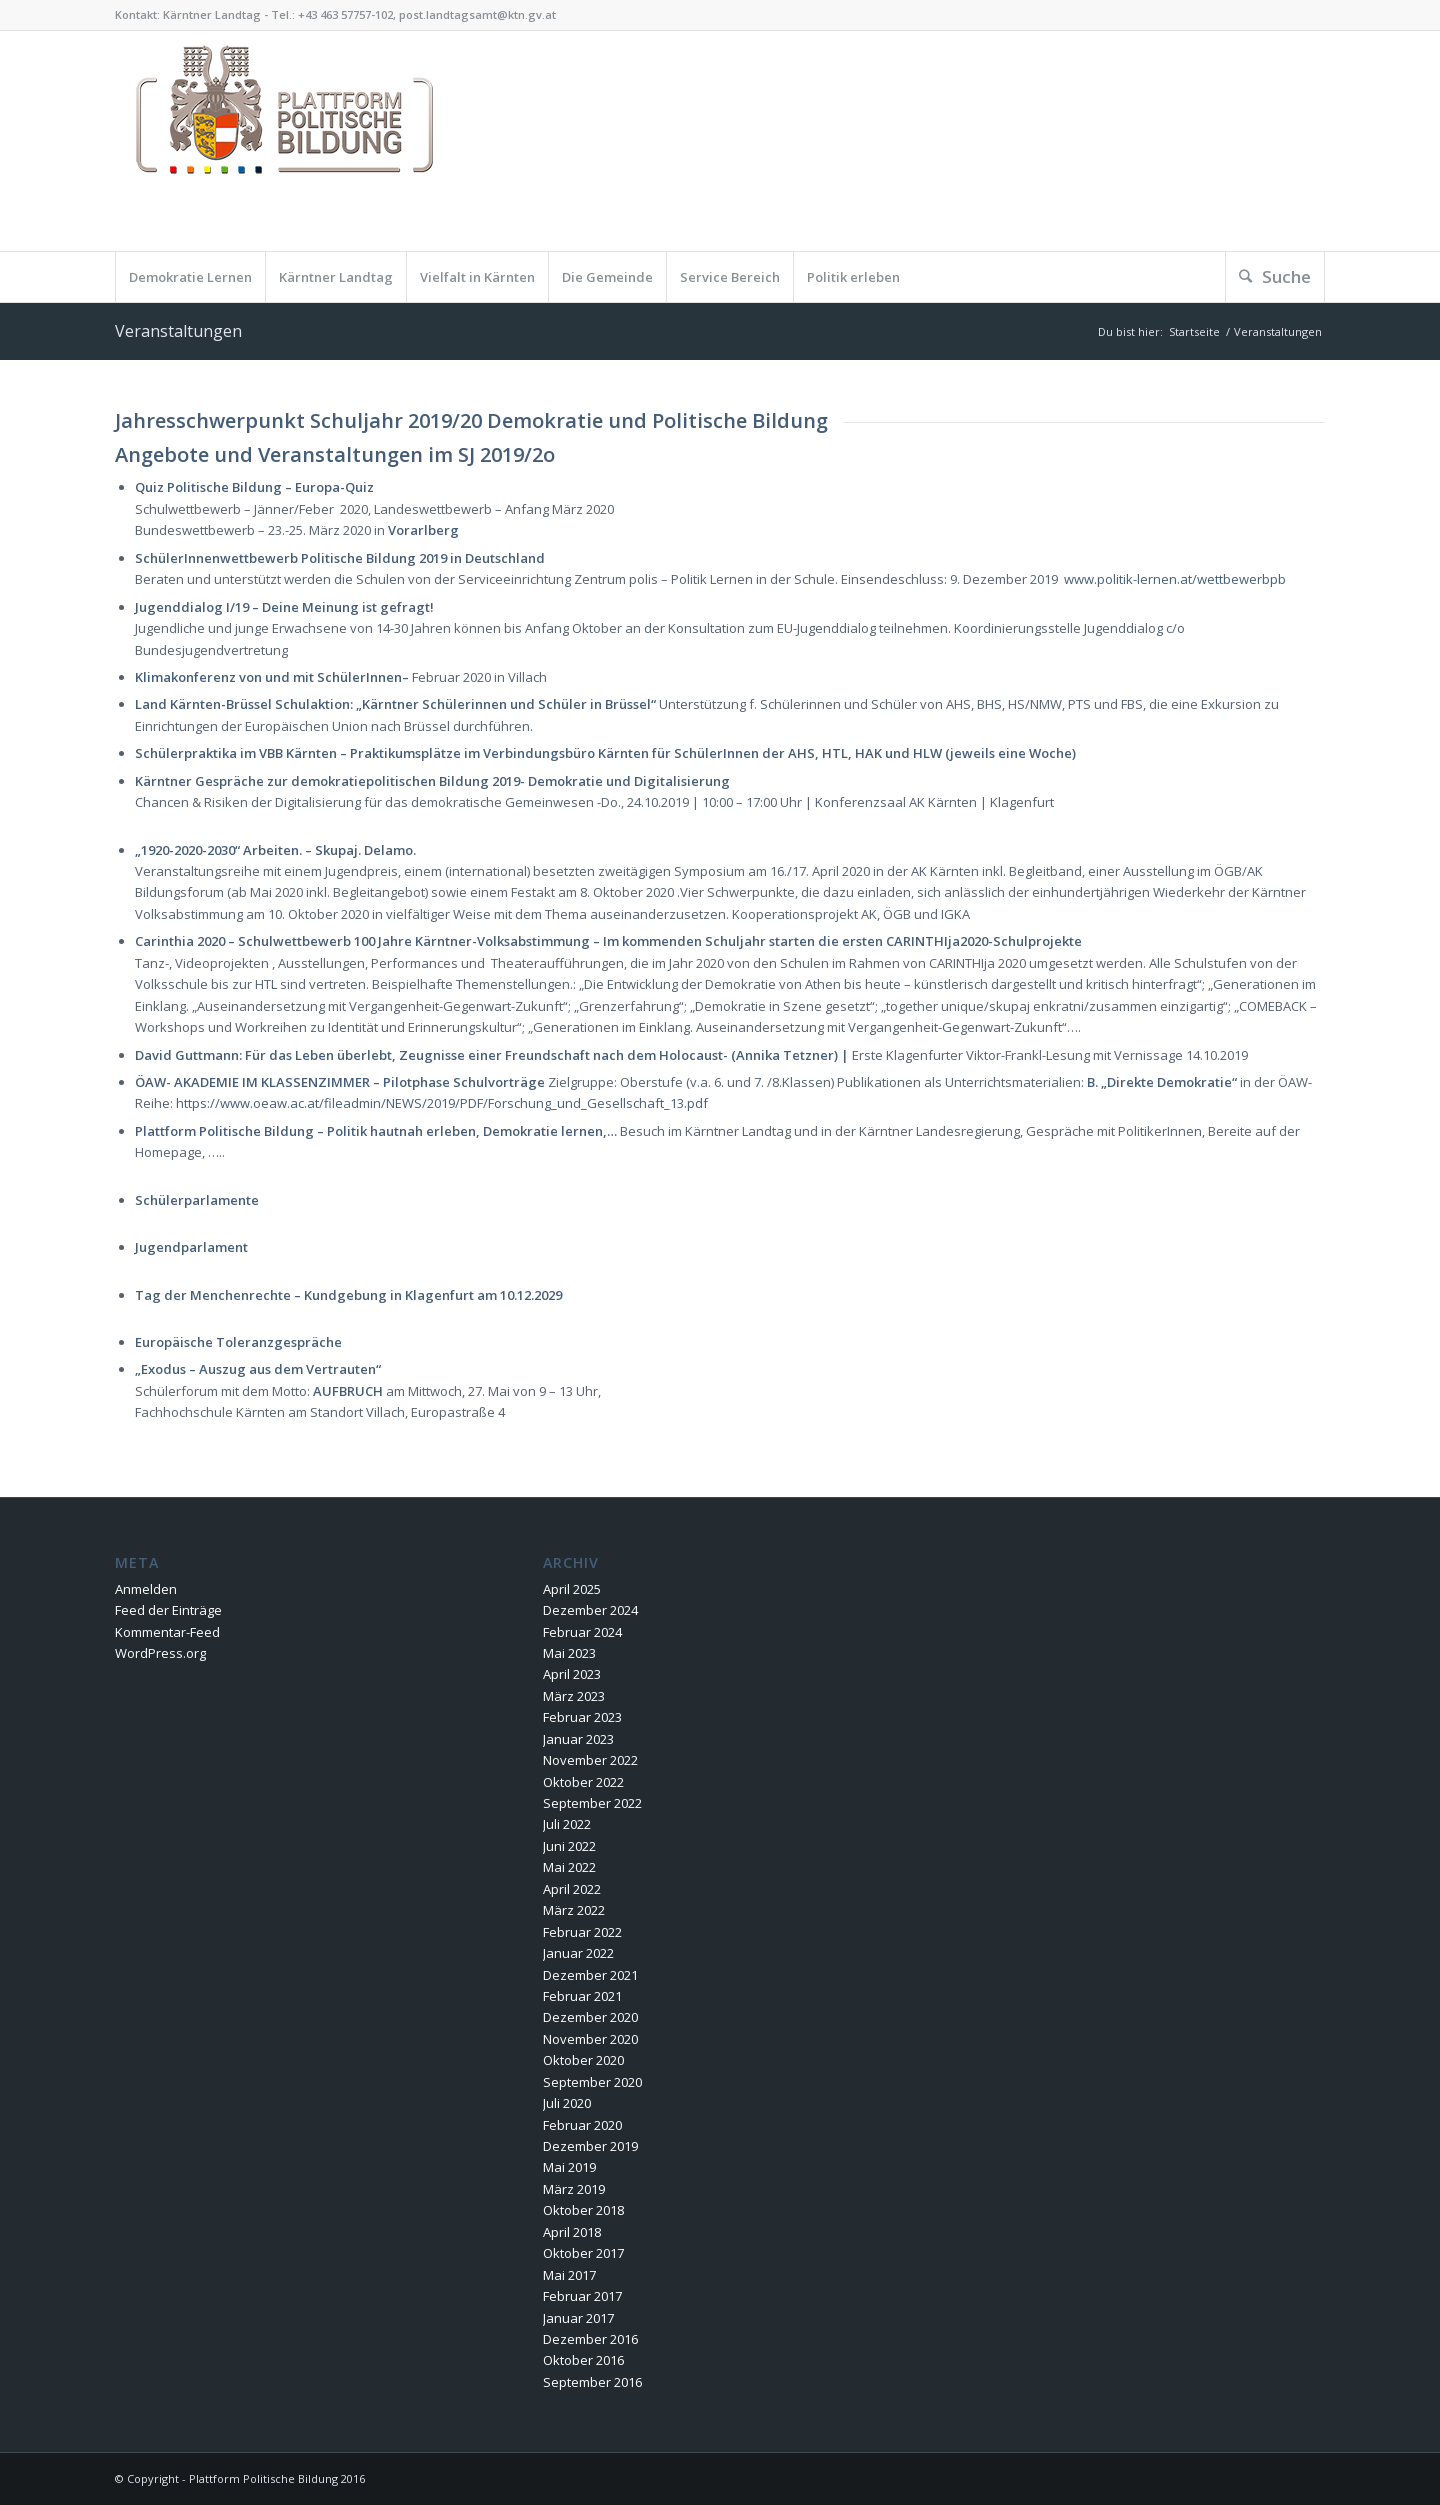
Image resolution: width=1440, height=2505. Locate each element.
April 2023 (572, 1674)
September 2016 (592, 2382)
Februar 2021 (582, 1996)
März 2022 (574, 1910)
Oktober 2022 (583, 1782)
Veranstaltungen (178, 331)
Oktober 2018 (583, 2210)
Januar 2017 (578, 2318)
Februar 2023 (582, 1717)
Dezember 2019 (590, 2146)
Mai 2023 (569, 1653)
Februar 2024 (582, 1632)
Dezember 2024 (590, 1610)
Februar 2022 (582, 1932)
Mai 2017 (569, 2275)
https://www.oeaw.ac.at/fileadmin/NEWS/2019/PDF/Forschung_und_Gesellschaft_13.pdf (442, 1103)
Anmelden (146, 1589)
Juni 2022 (569, 1846)
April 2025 (572, 1589)
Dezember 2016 (590, 2339)
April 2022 (572, 1889)
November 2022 (590, 1760)
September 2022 (592, 1803)
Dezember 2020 (590, 2017)
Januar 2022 (578, 1953)
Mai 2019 (569, 2167)
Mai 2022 (569, 1867)
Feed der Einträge (168, 1610)
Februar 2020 (582, 2125)
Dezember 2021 (590, 1975)
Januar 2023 (578, 1739)
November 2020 (590, 2039)
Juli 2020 (567, 2103)
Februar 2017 (582, 2296)
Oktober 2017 (583, 2253)
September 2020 (592, 2082)
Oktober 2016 (583, 2360)
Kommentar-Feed (167, 1632)
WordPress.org (160, 1653)
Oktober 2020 (583, 2060)
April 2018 (572, 2232)
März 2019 (574, 2189)
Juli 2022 (567, 1824)
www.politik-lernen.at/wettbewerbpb (1175, 579)
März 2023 (574, 1696)
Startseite (1194, 331)
